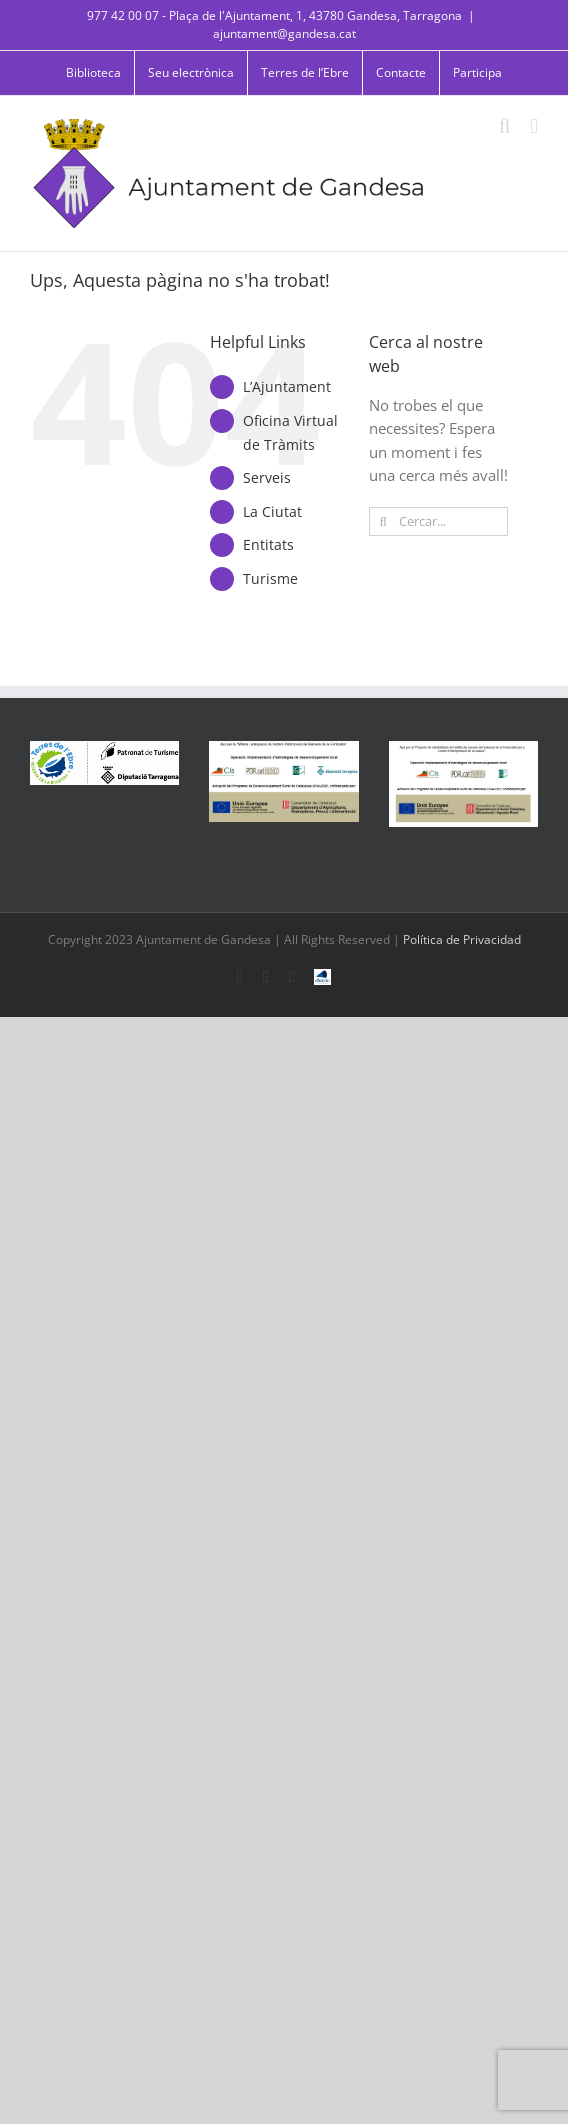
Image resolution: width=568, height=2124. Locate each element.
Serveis (267, 477)
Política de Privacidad (462, 939)
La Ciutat (272, 511)
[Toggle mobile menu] (534, 126)
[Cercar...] (438, 521)
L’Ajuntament (287, 386)
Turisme (270, 578)
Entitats (268, 544)
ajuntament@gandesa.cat (284, 33)
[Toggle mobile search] (505, 126)
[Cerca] (383, 521)
